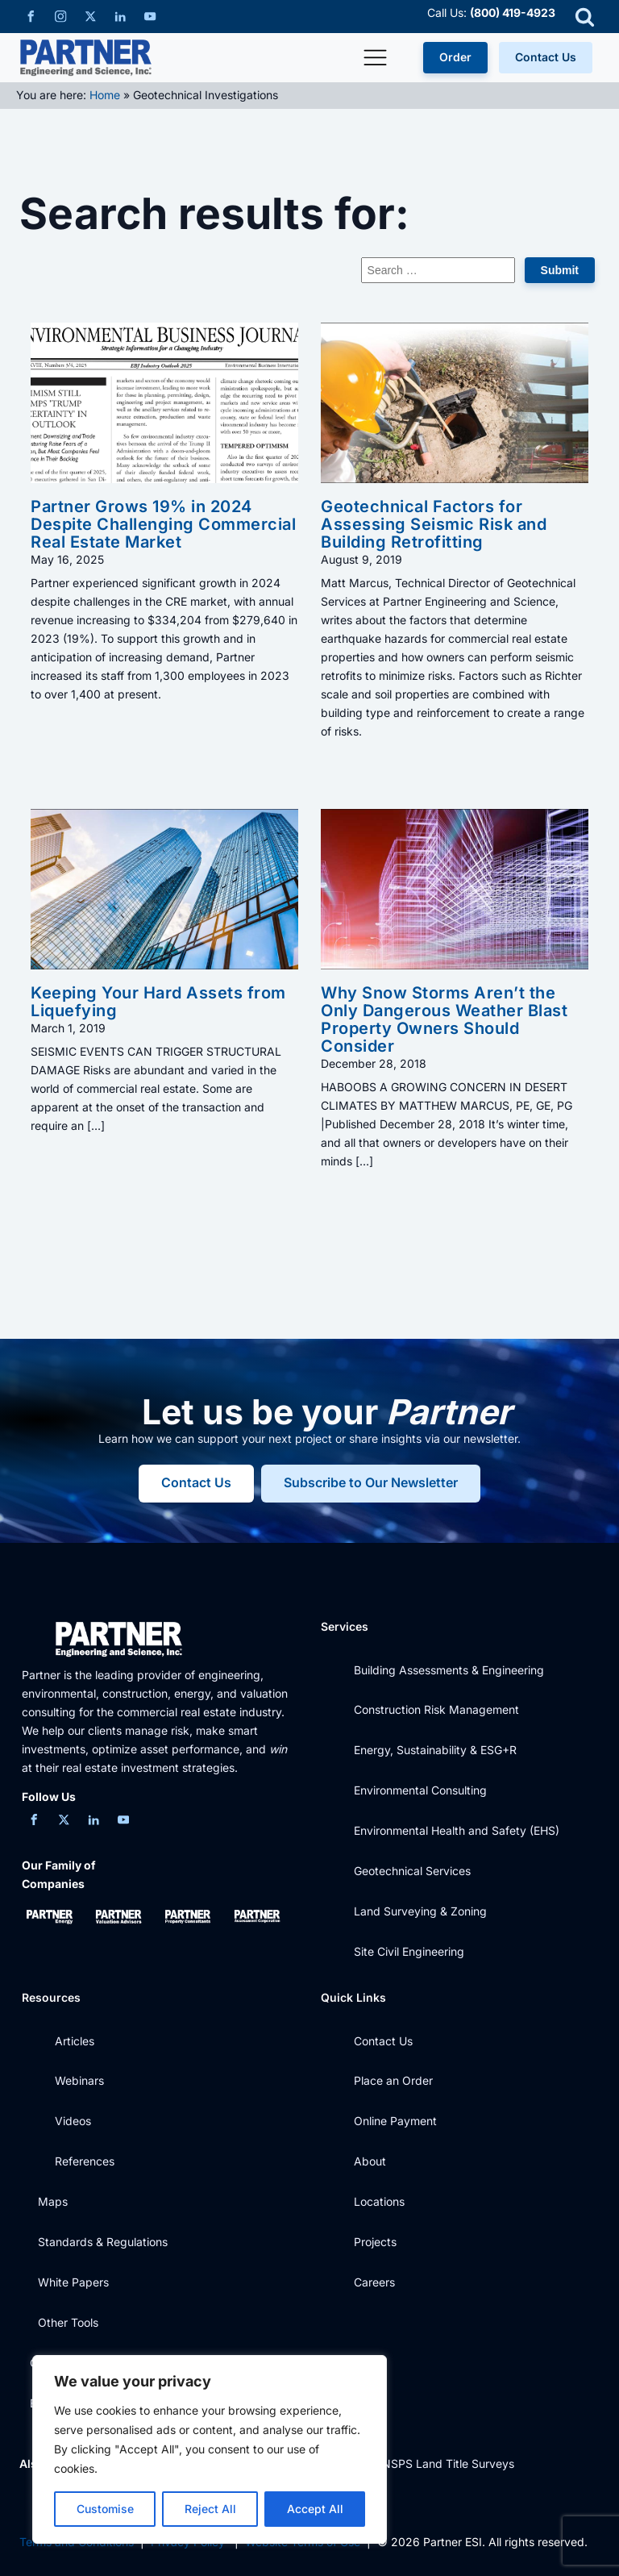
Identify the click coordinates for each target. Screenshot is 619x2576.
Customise (105, 2509)
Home (104, 95)
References (84, 2161)
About (370, 2161)
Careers (374, 2282)
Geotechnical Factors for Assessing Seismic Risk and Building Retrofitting (433, 524)
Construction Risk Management (436, 1709)
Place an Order (393, 2080)
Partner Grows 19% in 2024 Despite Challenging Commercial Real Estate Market (163, 524)
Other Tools (68, 2322)
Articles (74, 2041)
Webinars (79, 2080)
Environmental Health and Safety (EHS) (456, 1830)
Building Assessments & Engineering (449, 1670)
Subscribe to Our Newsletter (372, 1483)
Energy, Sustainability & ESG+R (435, 1750)
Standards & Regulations (103, 2242)
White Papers (73, 2282)
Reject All (210, 2509)
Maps (53, 2201)
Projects (375, 2242)
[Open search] (585, 16)
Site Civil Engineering (409, 1951)
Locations (379, 2201)
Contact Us (545, 57)
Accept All (315, 2509)
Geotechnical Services (412, 1871)
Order (455, 57)
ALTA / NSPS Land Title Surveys (428, 2463)
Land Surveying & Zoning (420, 1911)
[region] (209, 2449)
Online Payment (395, 2121)
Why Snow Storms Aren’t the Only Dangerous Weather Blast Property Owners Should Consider (444, 1019)
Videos (73, 2121)
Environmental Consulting (420, 1790)
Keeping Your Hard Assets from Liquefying (158, 1001)
